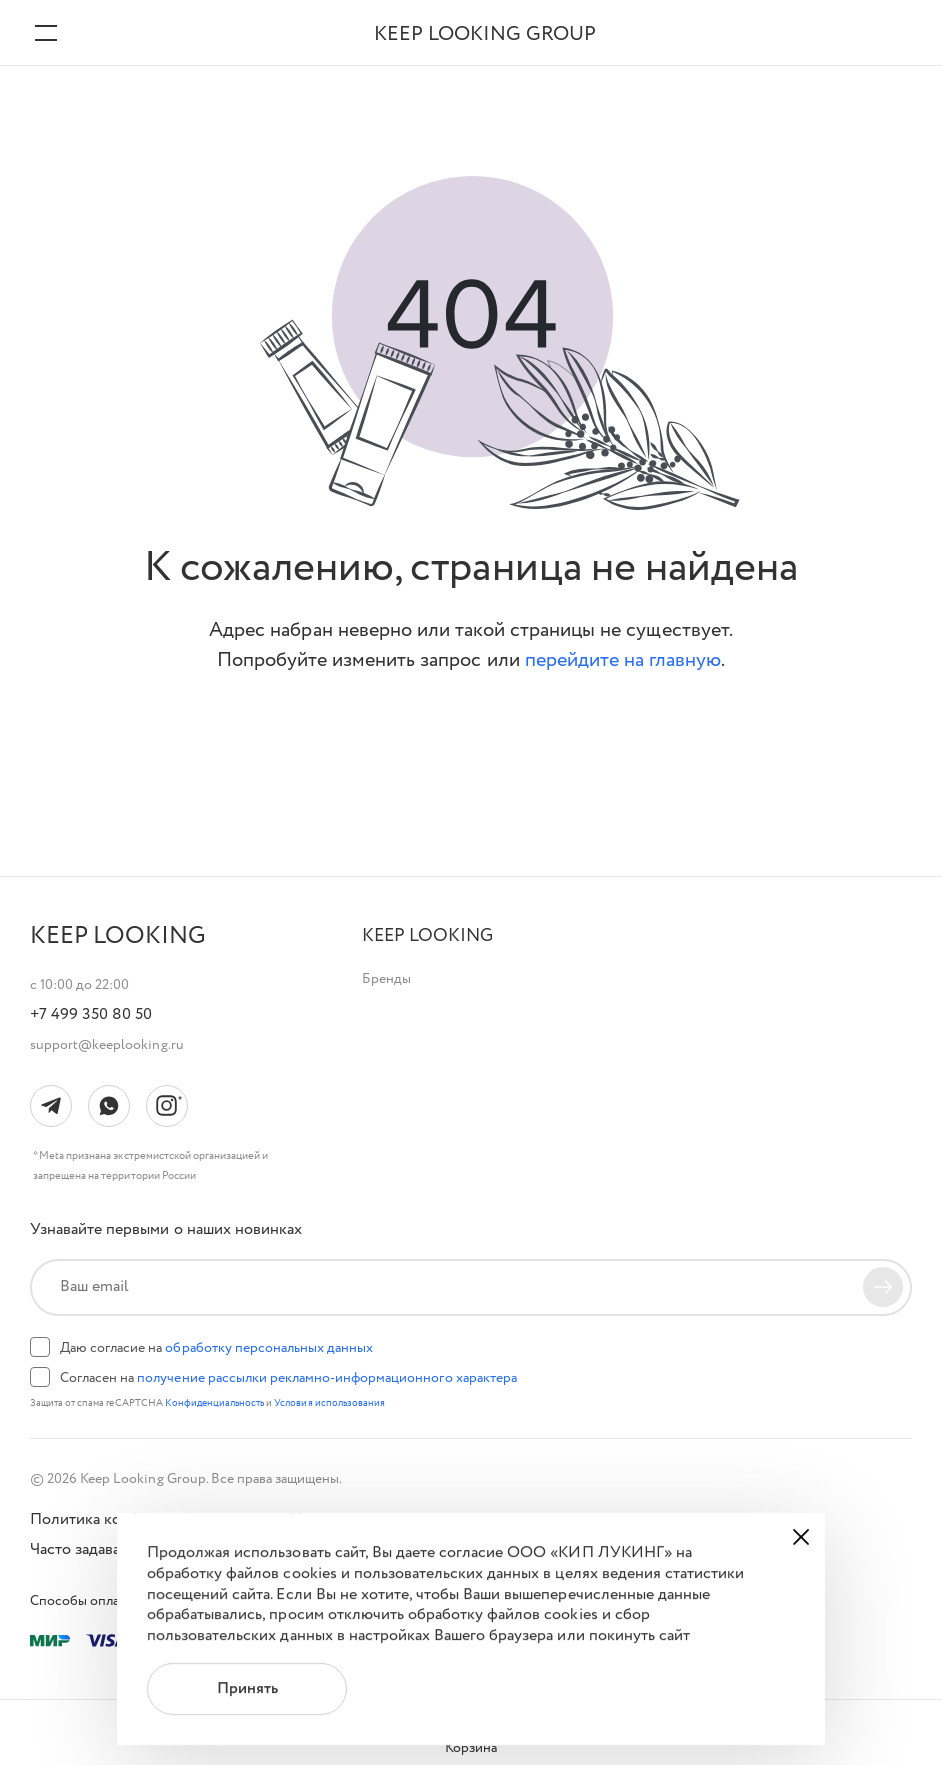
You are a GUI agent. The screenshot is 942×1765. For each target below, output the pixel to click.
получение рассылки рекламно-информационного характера (326, 1378)
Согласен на (288, 1378)
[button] (427, 936)
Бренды (386, 979)
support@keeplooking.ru (107, 1045)
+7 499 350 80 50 (91, 1015)
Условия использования (329, 1403)
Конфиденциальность (216, 1403)
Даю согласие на (216, 1348)
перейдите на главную (623, 660)
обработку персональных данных (269, 1348)
